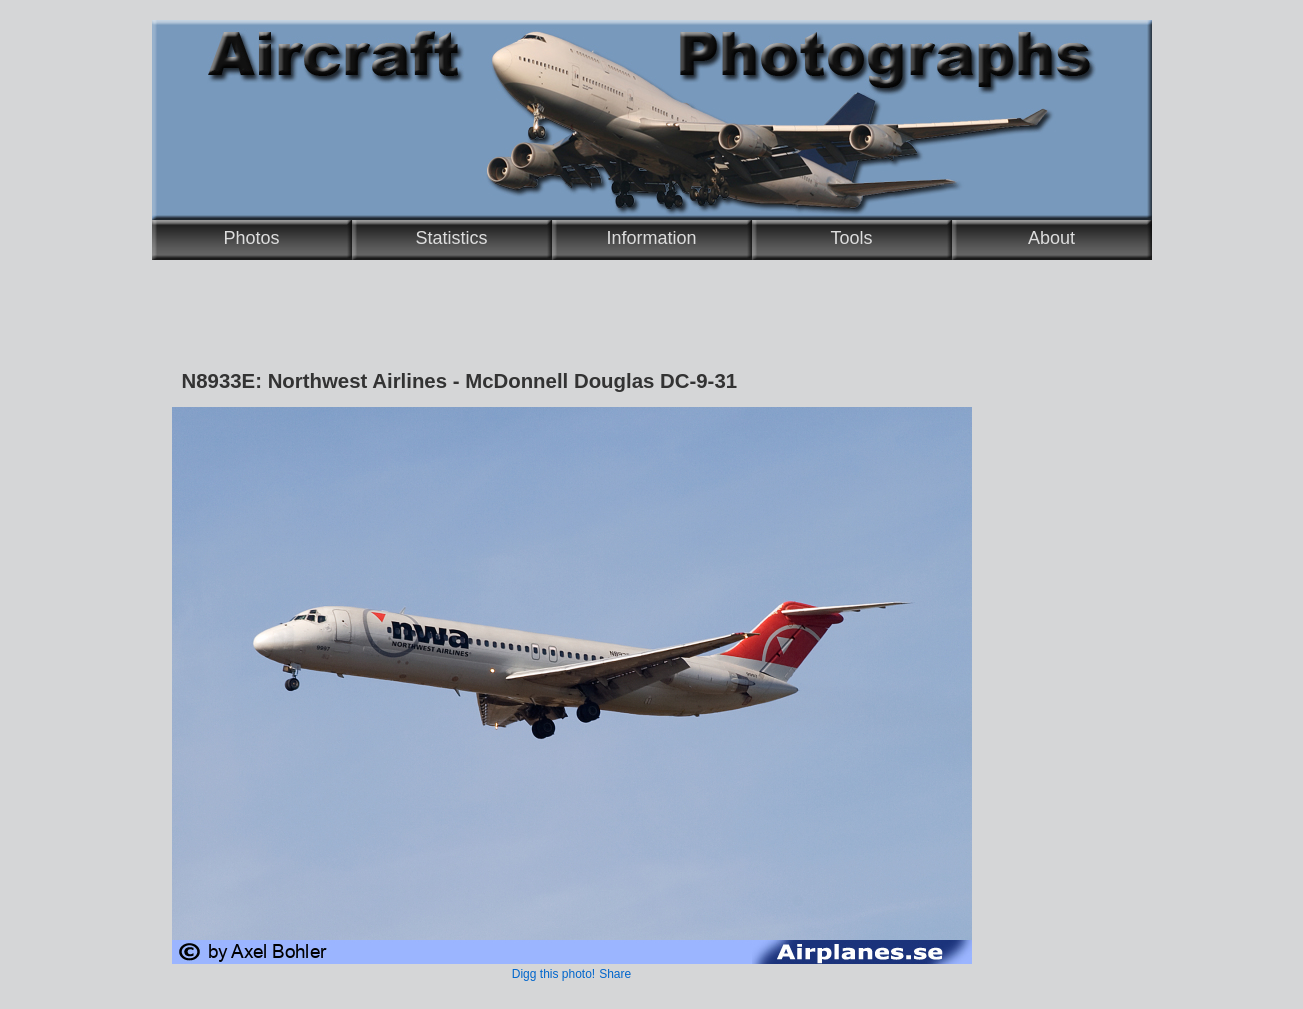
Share (615, 974)
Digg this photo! (553, 974)
